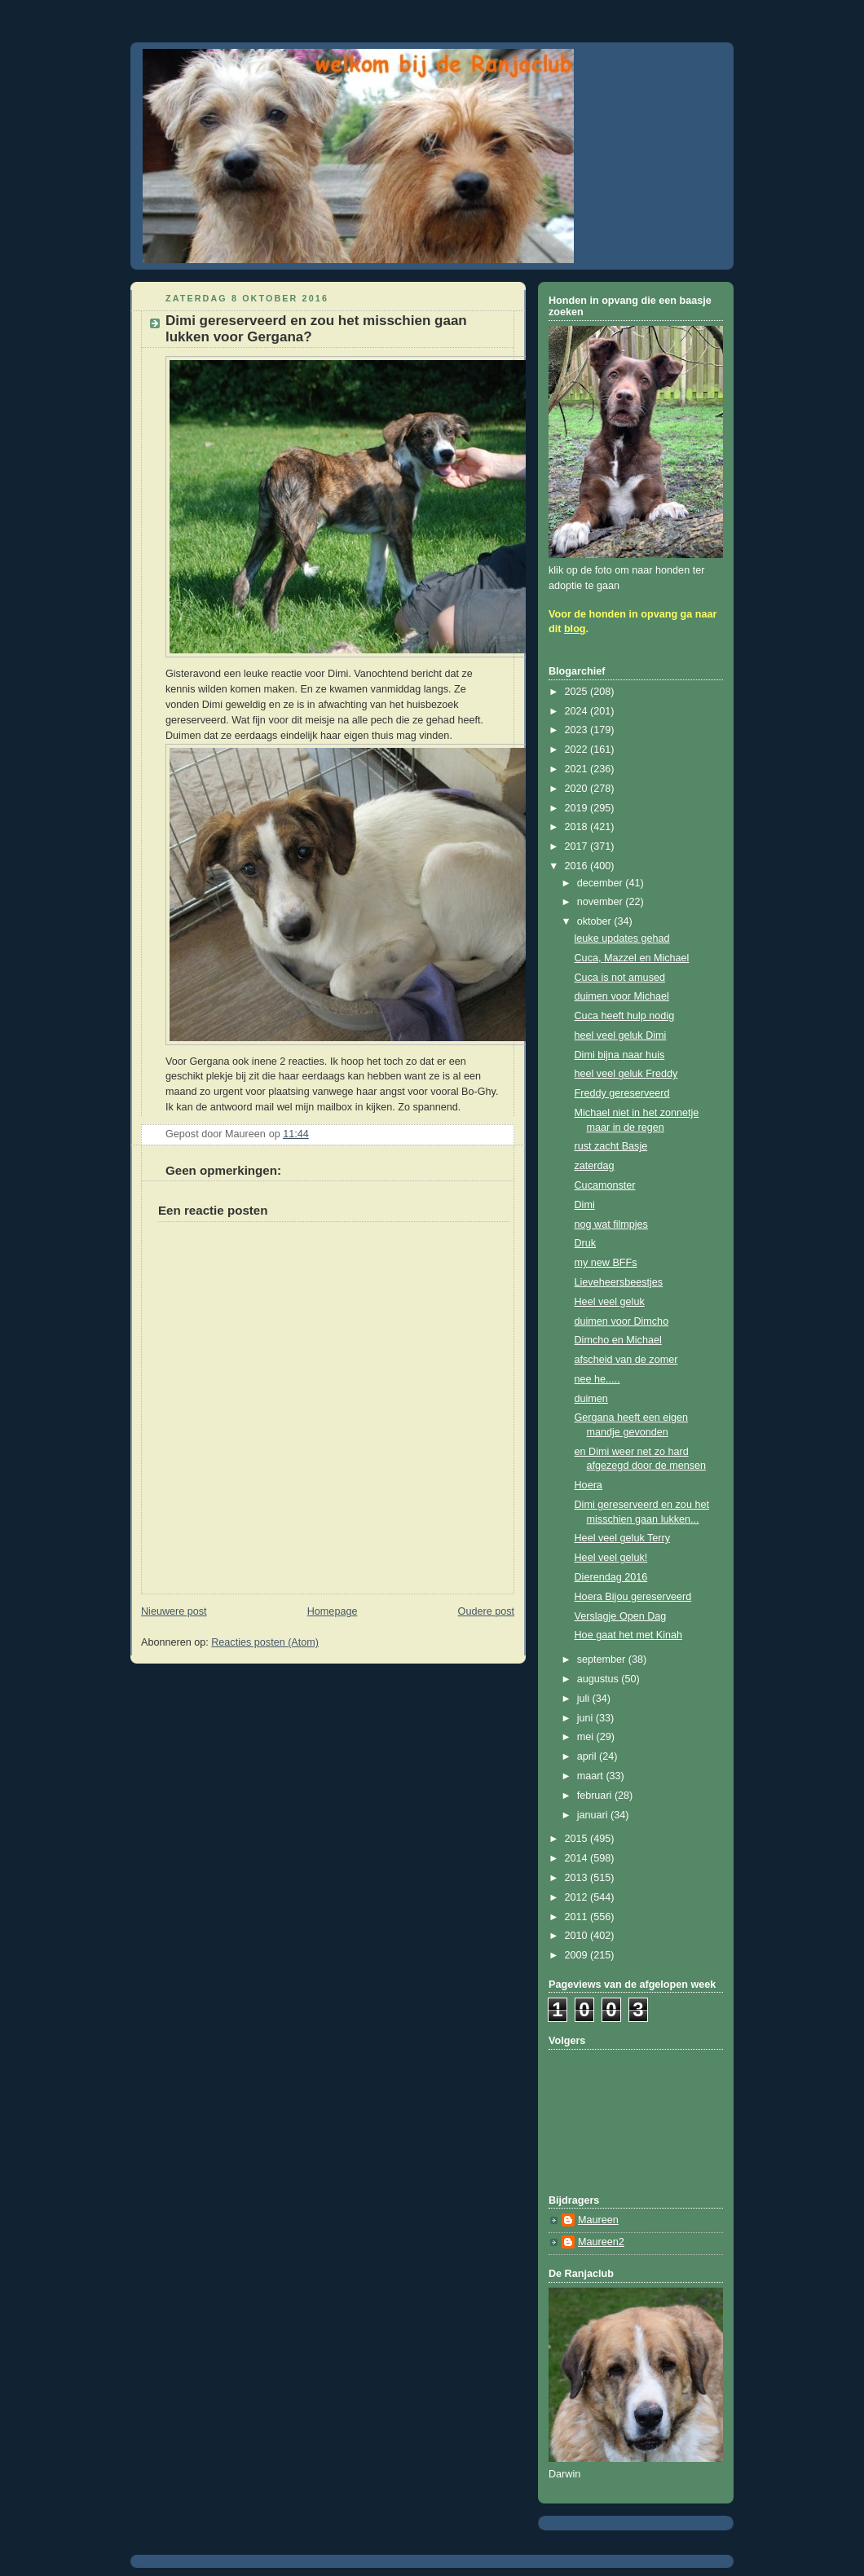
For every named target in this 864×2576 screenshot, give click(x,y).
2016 (578, 866)
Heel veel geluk (610, 1302)
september (602, 1659)
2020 (578, 788)
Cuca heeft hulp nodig (625, 1016)
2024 (578, 711)
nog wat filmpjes (611, 1224)
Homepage (332, 1611)
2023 (578, 730)
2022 (578, 749)
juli (585, 1698)
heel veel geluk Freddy (626, 1073)
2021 (578, 769)
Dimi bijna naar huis (620, 1055)
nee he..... (597, 1379)
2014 (578, 1858)
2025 (578, 691)
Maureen (598, 2220)
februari (596, 1795)
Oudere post (486, 1611)
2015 (578, 1838)
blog (575, 629)
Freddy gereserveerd (622, 1093)
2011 (578, 1917)
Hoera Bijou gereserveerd (633, 1596)
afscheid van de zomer (626, 1359)
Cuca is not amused (620, 977)
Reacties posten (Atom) (265, 1642)
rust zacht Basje (611, 1146)
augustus (599, 1679)
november (601, 902)
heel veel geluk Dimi (621, 1035)
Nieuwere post (174, 1611)
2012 (578, 1897)
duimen (591, 1398)
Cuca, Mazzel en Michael (632, 958)
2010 (578, 1935)
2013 (578, 1878)
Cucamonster (605, 1185)
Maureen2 (601, 2242)
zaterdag (595, 1166)
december (601, 883)
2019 (578, 808)
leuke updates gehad (622, 938)
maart (591, 1776)
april (588, 1756)
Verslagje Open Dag (621, 1616)
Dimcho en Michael (618, 1340)
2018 (578, 827)
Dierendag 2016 (611, 1577)
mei (587, 1737)
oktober (596, 921)
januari (594, 1815)
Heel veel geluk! (611, 1557)
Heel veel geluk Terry (623, 1538)
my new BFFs (606, 1262)
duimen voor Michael (622, 996)
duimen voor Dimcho (622, 1321)
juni (586, 1718)
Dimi (585, 1205)
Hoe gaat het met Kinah (629, 1635)
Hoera (588, 1485)
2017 (578, 846)
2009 (578, 1955)
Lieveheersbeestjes (619, 1282)
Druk (586, 1243)
